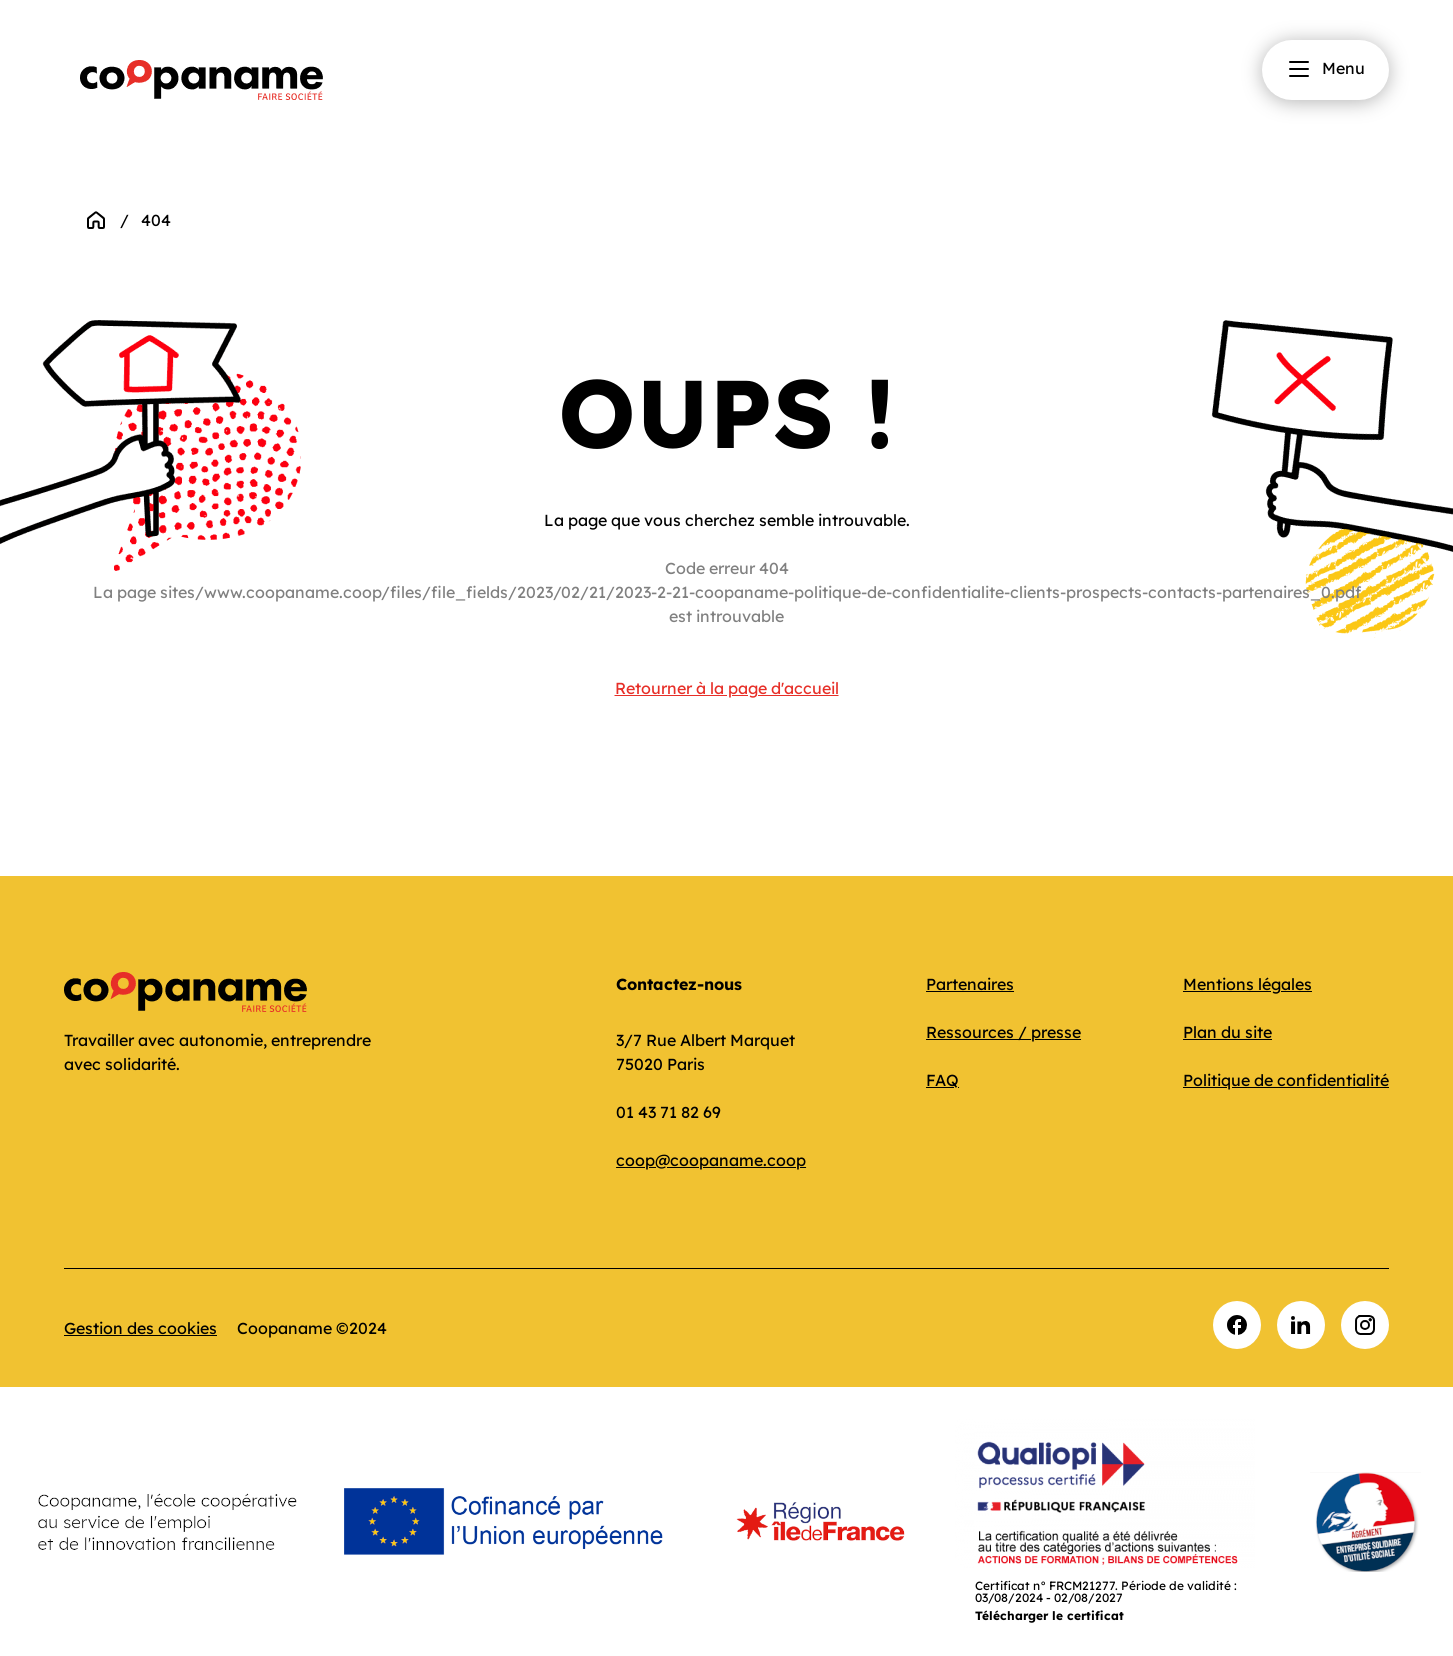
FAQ (942, 1080)
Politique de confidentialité (1286, 1080)
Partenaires (970, 984)
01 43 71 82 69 (668, 1112)
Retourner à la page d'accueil (727, 688)
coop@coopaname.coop (711, 1160)
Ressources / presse (1003, 1032)
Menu (1325, 69)
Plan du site (1227, 1032)
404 (156, 220)
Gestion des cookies (140, 1328)
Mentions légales (1247, 984)
